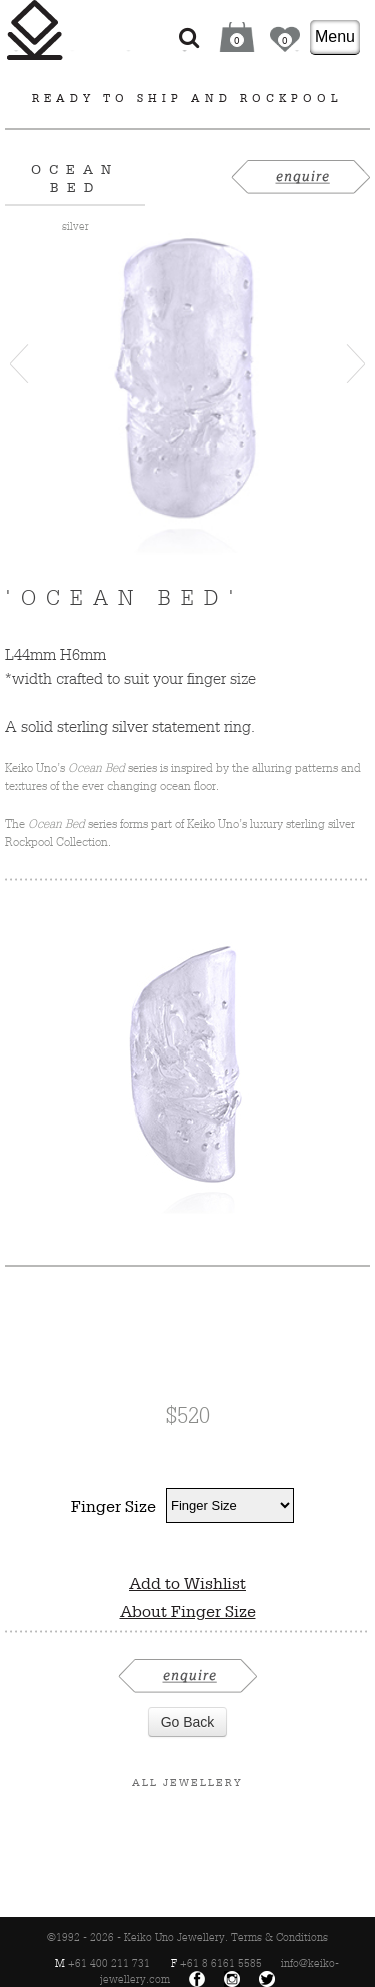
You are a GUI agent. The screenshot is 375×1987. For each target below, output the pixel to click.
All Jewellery (187, 1782)
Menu (335, 36)
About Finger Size (188, 1611)
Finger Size (113, 1506)
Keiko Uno (35, 30)
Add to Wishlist (187, 1583)
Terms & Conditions (279, 1937)
